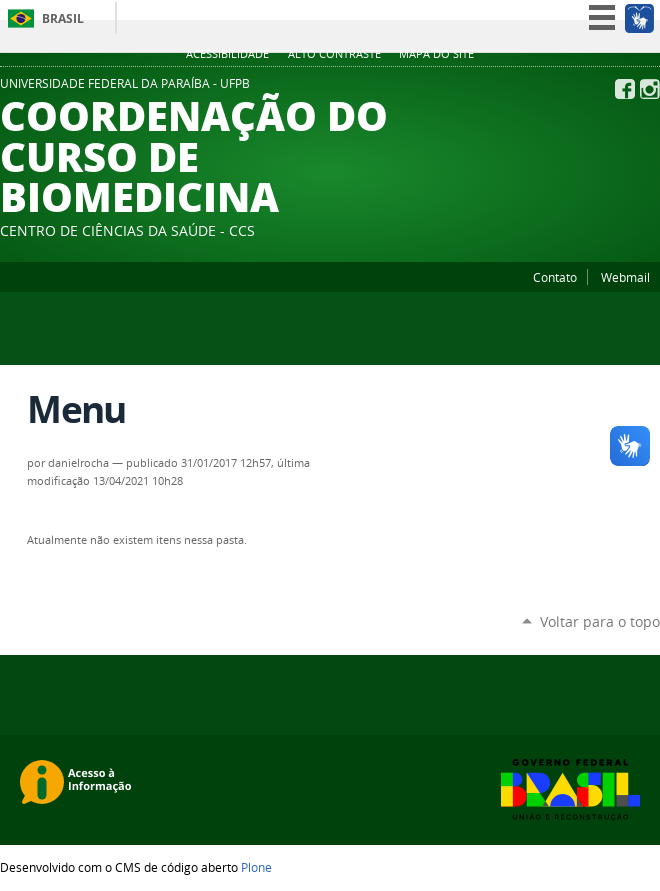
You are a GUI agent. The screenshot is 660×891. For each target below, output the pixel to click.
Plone (256, 867)
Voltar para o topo (600, 621)
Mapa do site (436, 54)
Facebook (625, 89)
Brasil (63, 18)
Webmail (625, 277)
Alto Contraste (334, 54)
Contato (555, 277)
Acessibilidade (227, 54)
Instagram (650, 89)
